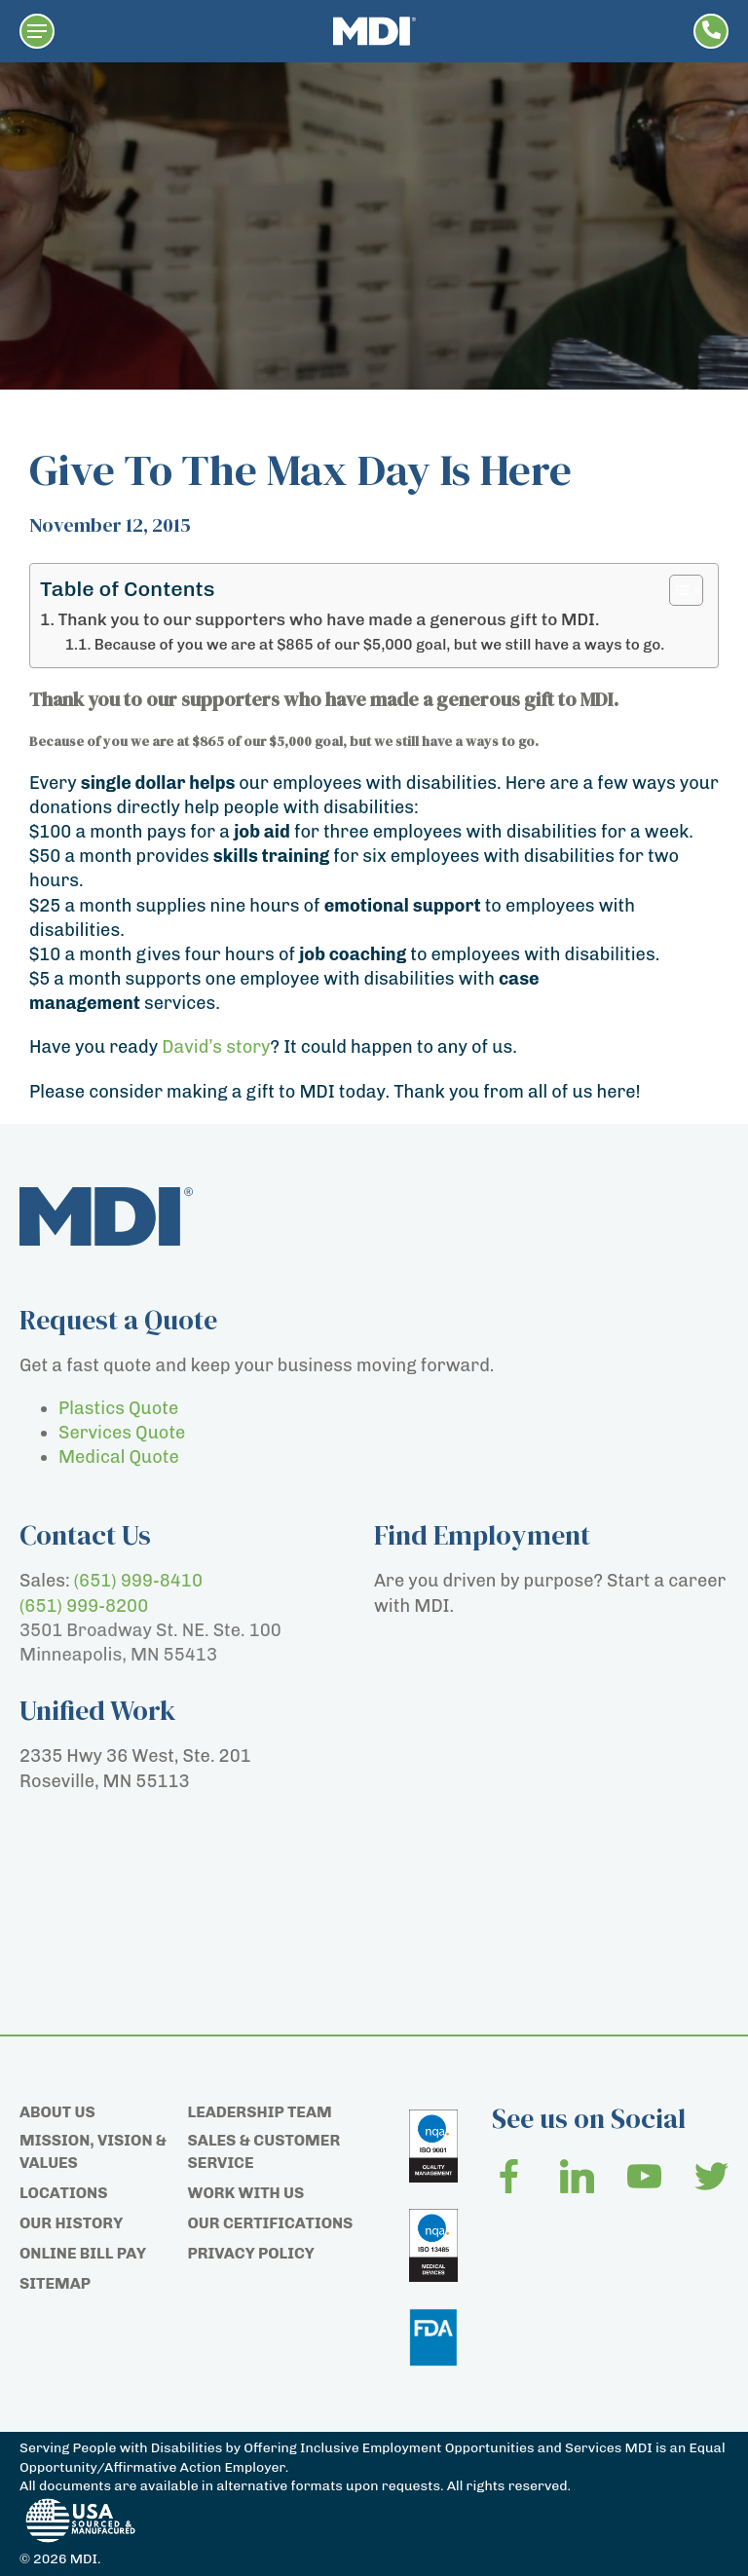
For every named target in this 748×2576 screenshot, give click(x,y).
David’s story (216, 1047)
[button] (37, 31)
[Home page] (374, 31)
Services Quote (121, 1432)
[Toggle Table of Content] (676, 590)
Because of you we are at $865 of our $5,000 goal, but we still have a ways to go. (379, 644)
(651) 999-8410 (138, 1580)
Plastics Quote (118, 1408)
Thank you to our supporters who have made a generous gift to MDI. (328, 619)
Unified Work (97, 1710)
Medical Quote (118, 1457)
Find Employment (482, 1534)
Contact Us (85, 1534)
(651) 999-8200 (83, 1606)
